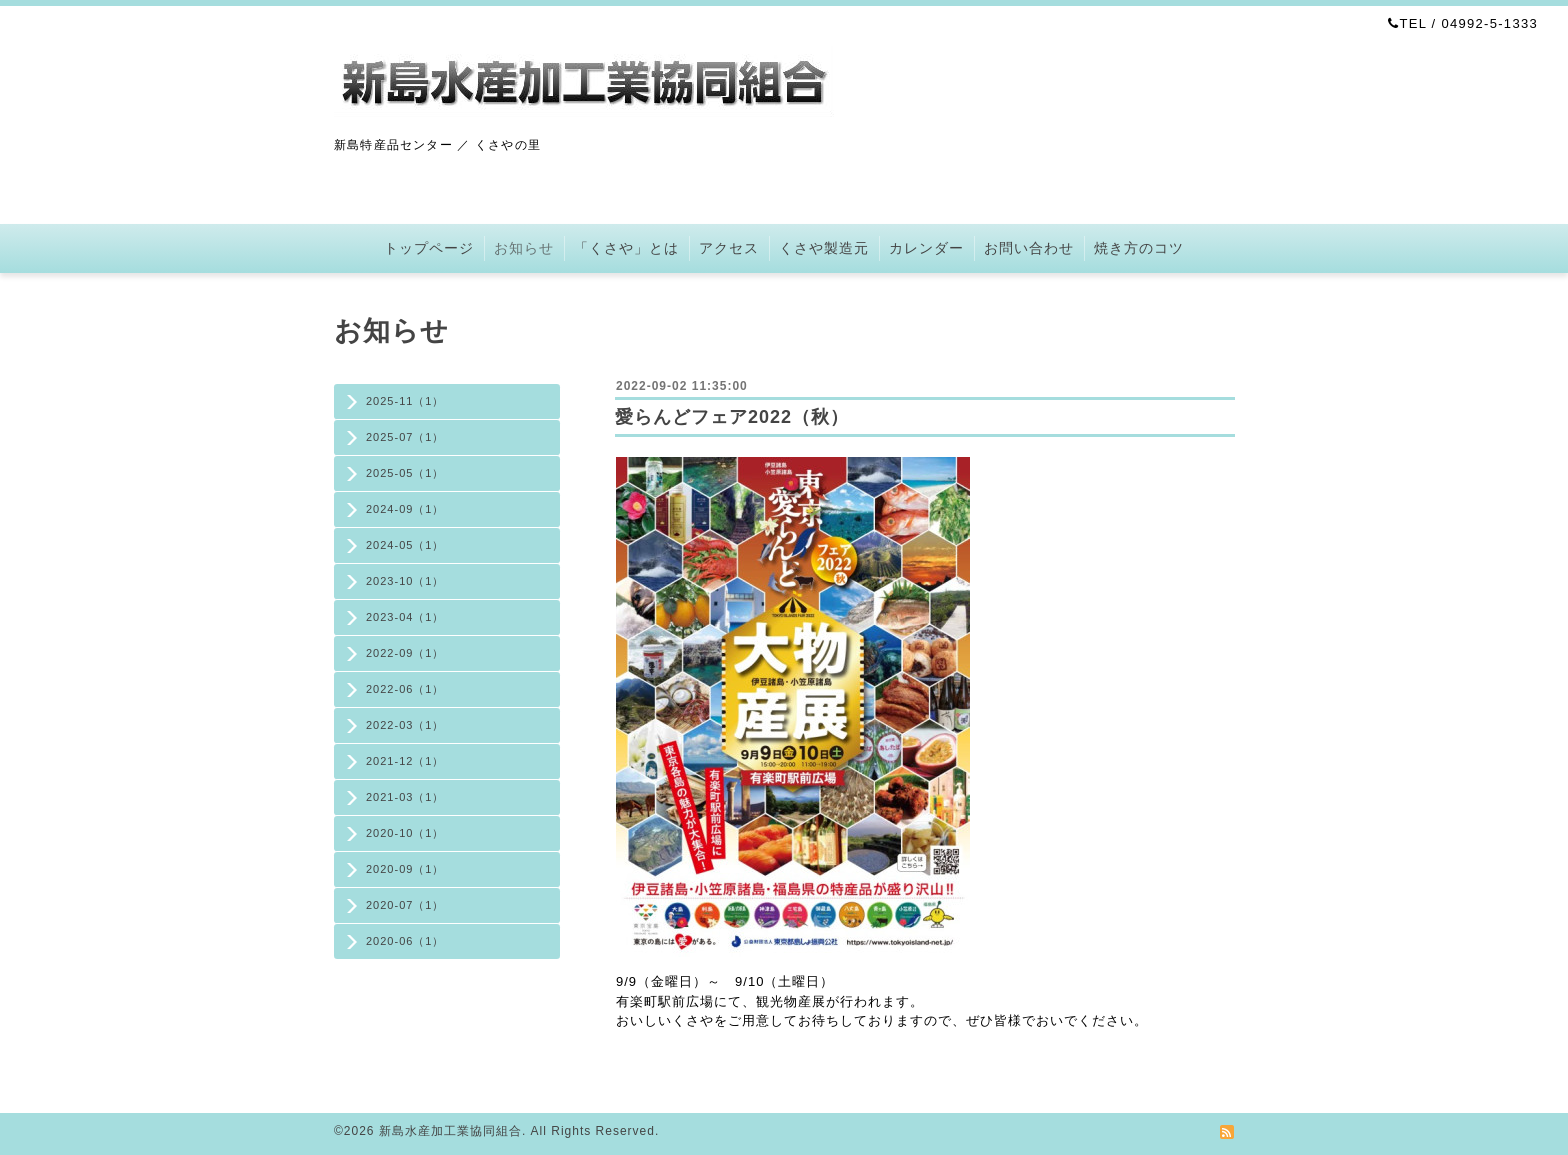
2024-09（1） (405, 509)
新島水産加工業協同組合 (450, 1131)
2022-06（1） (405, 689)
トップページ (429, 248)
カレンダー (926, 248)
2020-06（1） (405, 941)
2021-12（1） (405, 761)
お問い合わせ (1029, 248)
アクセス (729, 248)
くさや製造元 (824, 248)
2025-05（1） (405, 473)
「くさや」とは (626, 248)
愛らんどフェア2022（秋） (732, 417)
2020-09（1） (405, 869)
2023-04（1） (405, 617)
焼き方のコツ (1139, 248)
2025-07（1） (405, 437)
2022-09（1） (405, 653)
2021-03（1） (405, 797)
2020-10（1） (405, 833)
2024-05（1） (405, 545)
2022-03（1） (405, 725)
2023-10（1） (405, 581)
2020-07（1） (405, 905)
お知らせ (524, 248)
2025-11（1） (405, 401)
